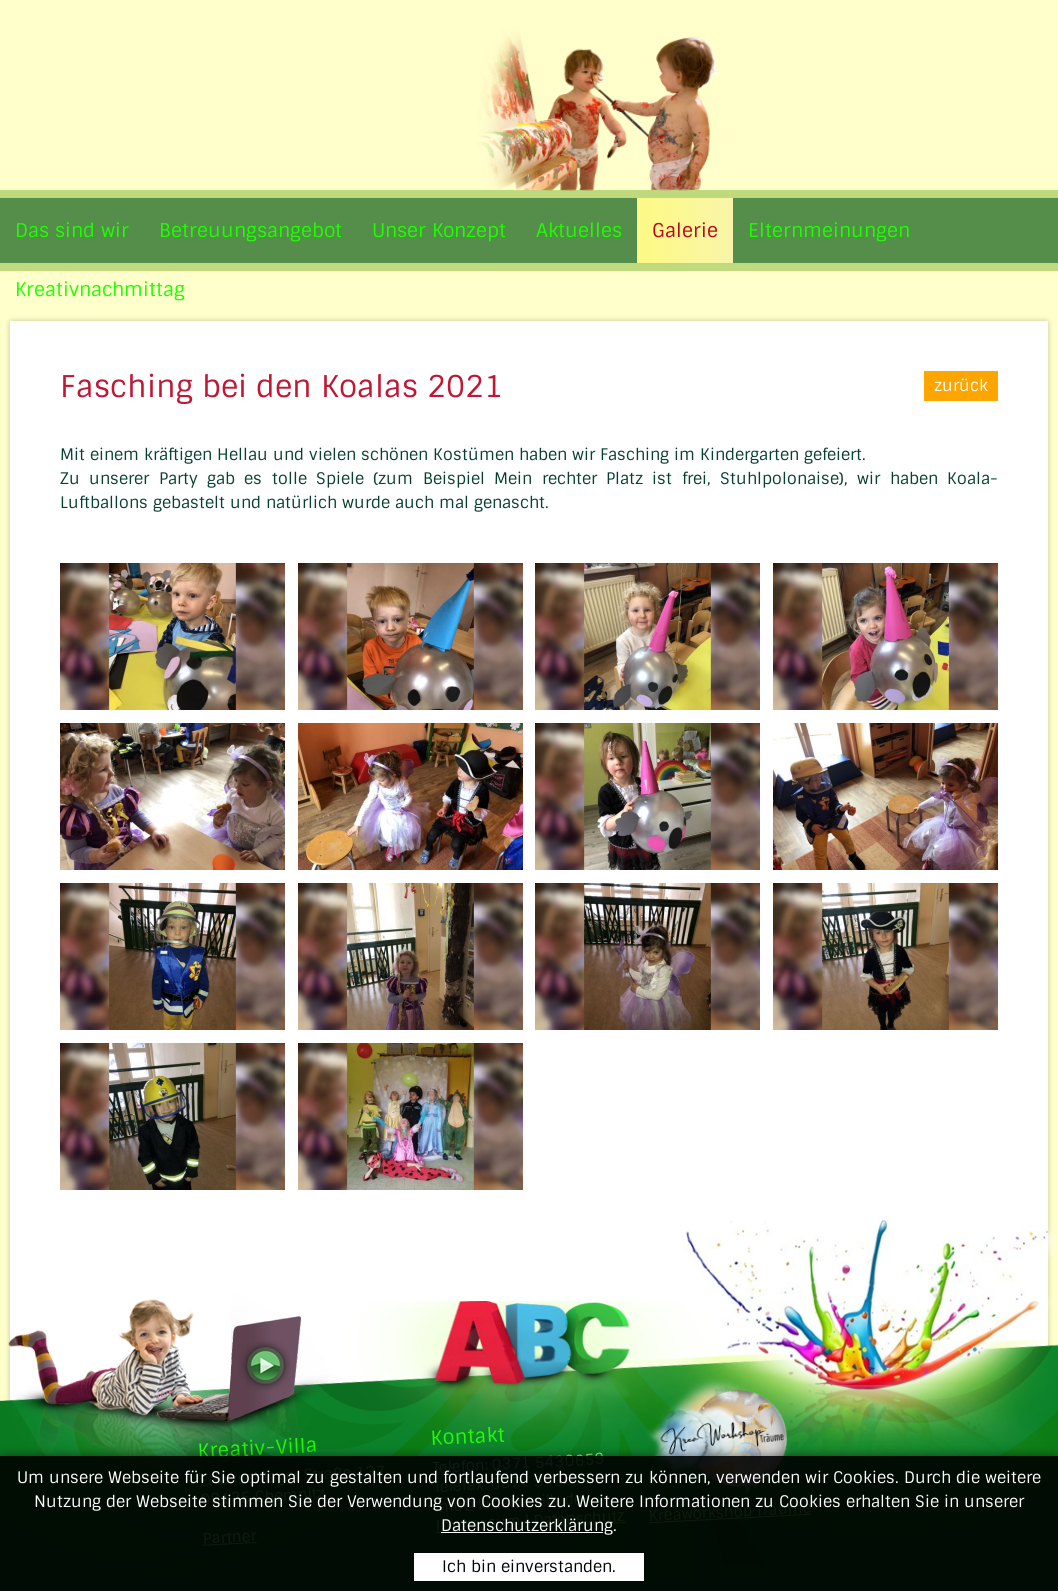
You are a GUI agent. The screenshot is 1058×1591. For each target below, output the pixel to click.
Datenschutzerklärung (527, 1525)
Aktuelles (579, 230)
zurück (961, 385)
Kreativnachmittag (100, 289)
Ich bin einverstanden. (529, 1566)
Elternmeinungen (829, 230)
